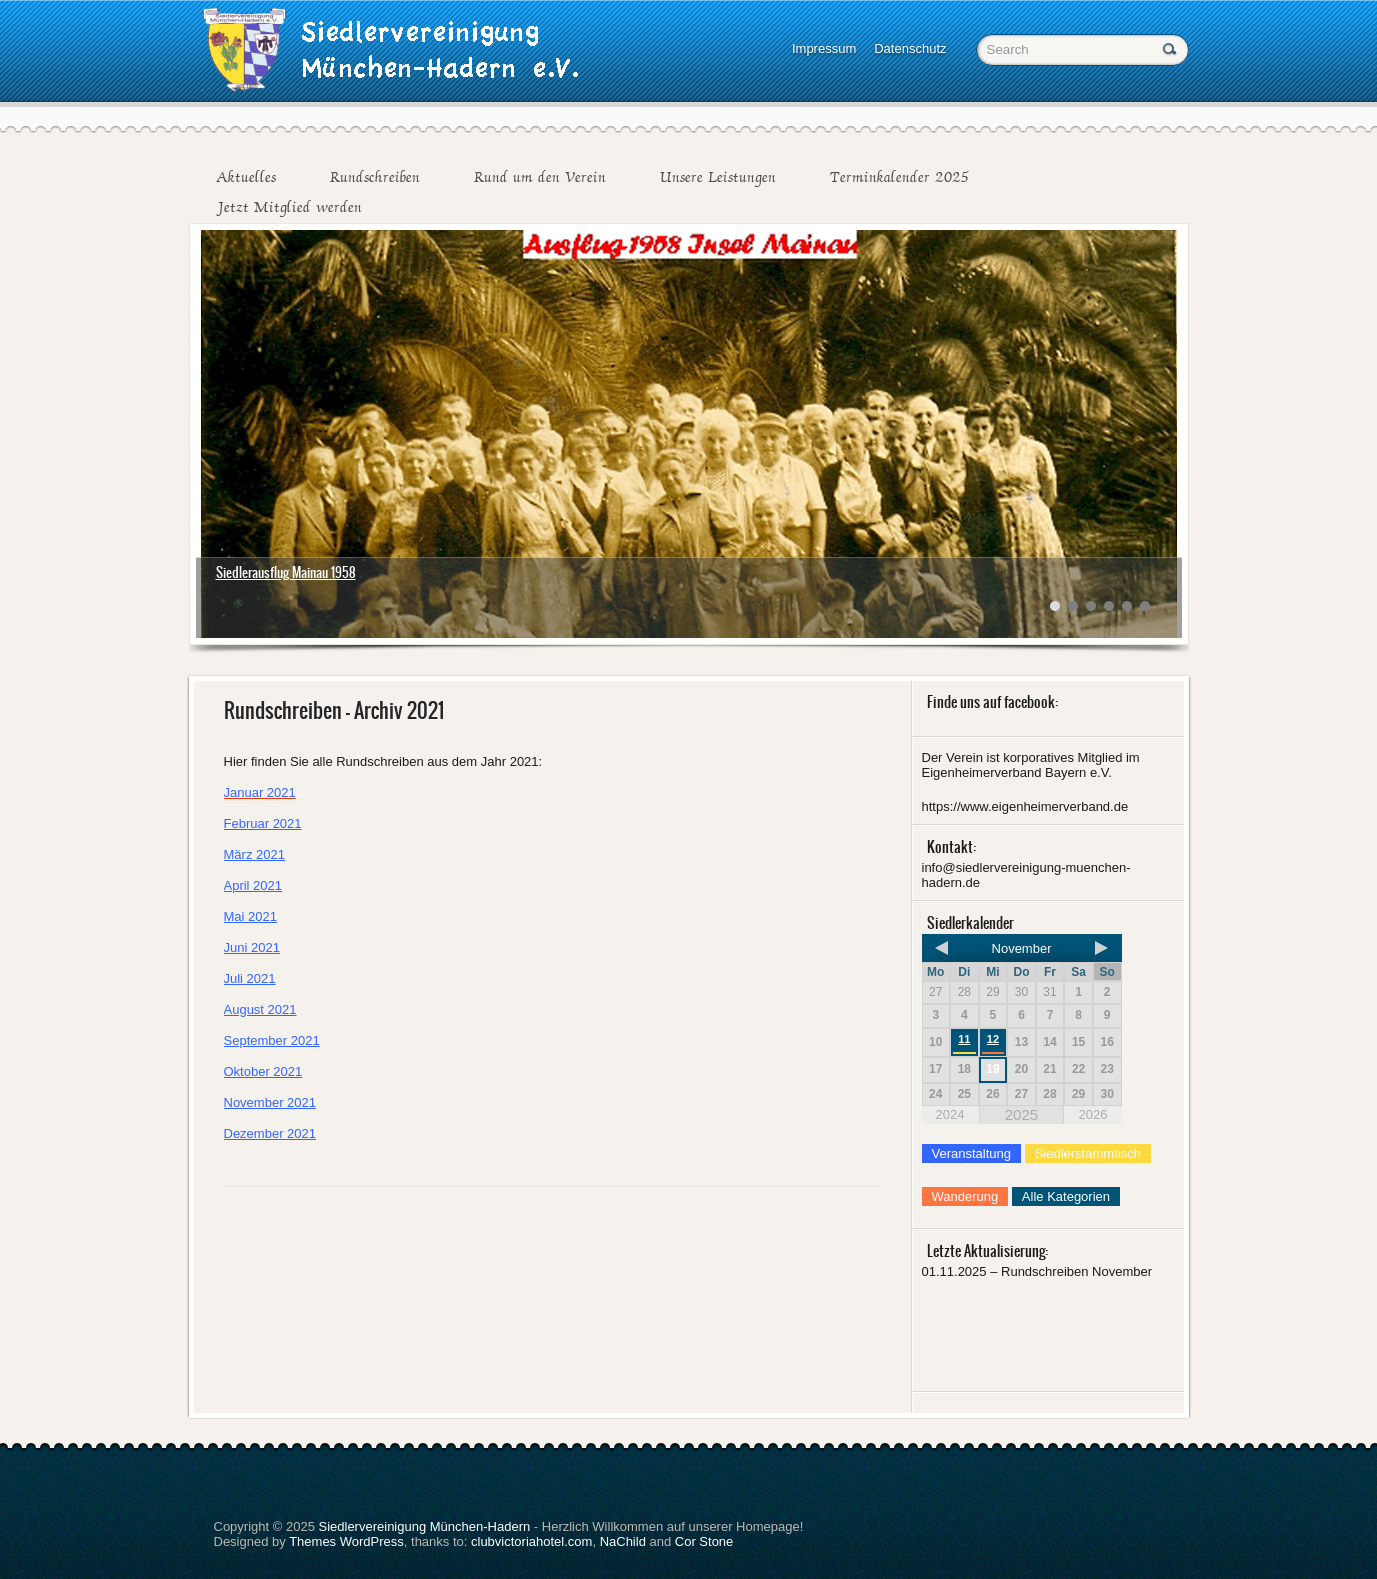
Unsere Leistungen (718, 177)
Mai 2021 (250, 916)
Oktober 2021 (263, 1071)
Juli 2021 (250, 978)
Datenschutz (910, 48)
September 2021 (272, 1040)
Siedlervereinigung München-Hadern (424, 1526)
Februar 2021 (263, 823)
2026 (1092, 1114)
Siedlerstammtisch (1088, 1153)
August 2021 (260, 1009)
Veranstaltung (972, 1153)
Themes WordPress (346, 1541)
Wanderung (965, 1196)
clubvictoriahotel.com (531, 1541)
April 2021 (253, 885)
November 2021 (270, 1102)
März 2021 (254, 854)
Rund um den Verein (540, 177)
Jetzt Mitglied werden (289, 207)
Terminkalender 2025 (899, 177)
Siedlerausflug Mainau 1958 (286, 572)
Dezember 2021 (270, 1133)
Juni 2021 (252, 947)
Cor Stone (704, 1541)
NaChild (623, 1541)
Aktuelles (246, 177)
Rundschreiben (375, 177)
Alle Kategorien (1066, 1196)
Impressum (824, 48)
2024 (950, 1114)
